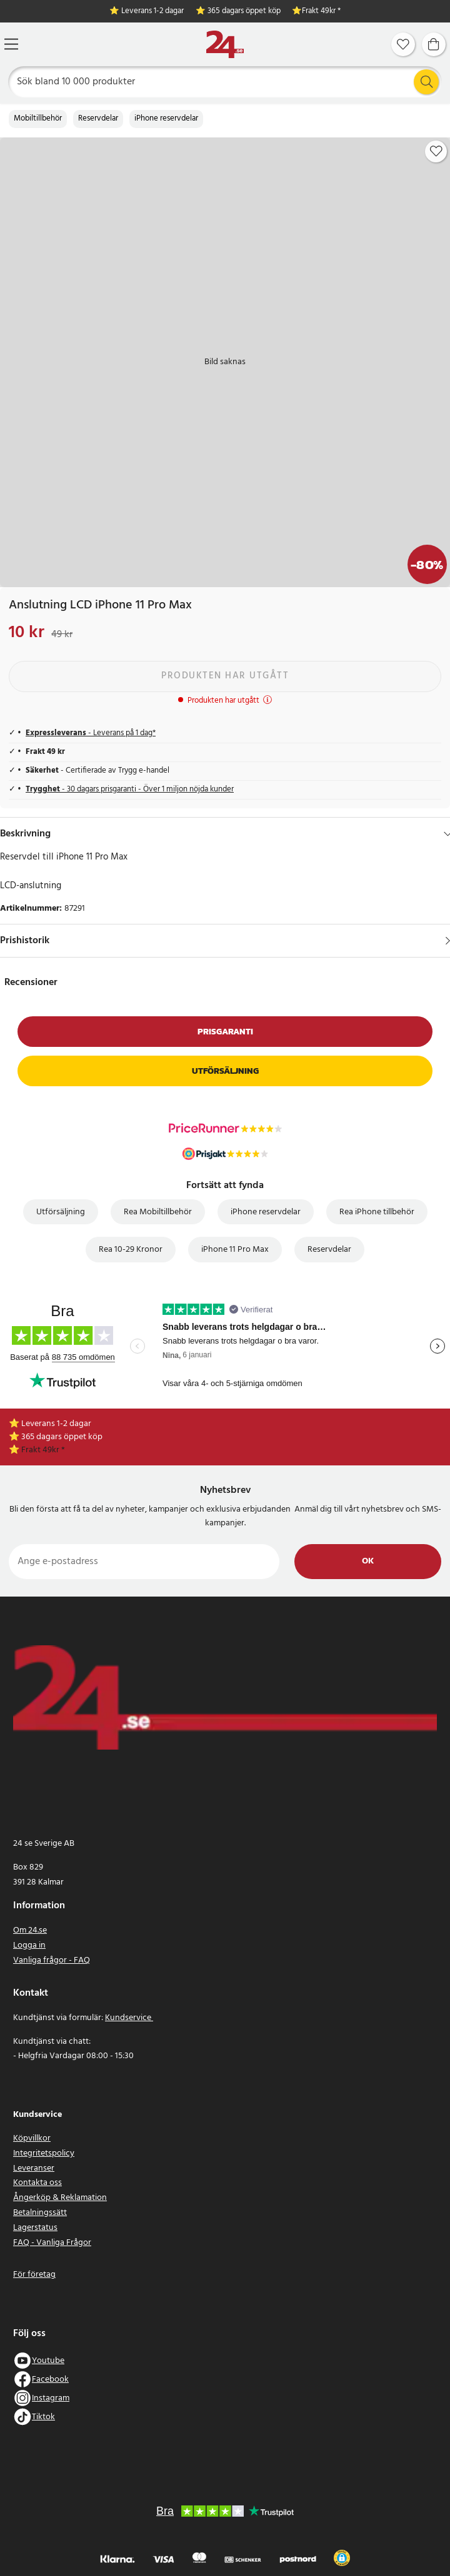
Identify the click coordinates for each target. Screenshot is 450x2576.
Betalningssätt (40, 2213)
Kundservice (129, 2018)
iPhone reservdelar (166, 118)
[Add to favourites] (436, 151)
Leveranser (33, 2168)
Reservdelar (98, 118)
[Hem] (225, 45)
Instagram (50, 2398)
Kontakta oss (37, 2183)
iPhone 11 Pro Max (235, 1249)
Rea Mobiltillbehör (158, 1212)
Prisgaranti (225, 1031)
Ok (368, 1561)
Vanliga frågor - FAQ (51, 1960)
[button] (342, 2558)
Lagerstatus (35, 2228)
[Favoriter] (403, 44)
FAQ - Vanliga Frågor (52, 2243)
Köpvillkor (32, 2138)
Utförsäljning (225, 1070)
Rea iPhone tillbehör (376, 1212)
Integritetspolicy (43, 2153)
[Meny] (11, 44)
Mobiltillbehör (38, 118)
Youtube (48, 2361)
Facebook (50, 2379)
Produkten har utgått (225, 675)
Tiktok (43, 2417)
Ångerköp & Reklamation (60, 2198)
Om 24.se (30, 1930)
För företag (34, 2274)
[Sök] (225, 81)
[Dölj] (448, 834)
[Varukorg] (434, 44)
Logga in (29, 1945)
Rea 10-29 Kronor (130, 1249)
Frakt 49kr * (321, 11)
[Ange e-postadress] (144, 1561)
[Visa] (448, 940)
